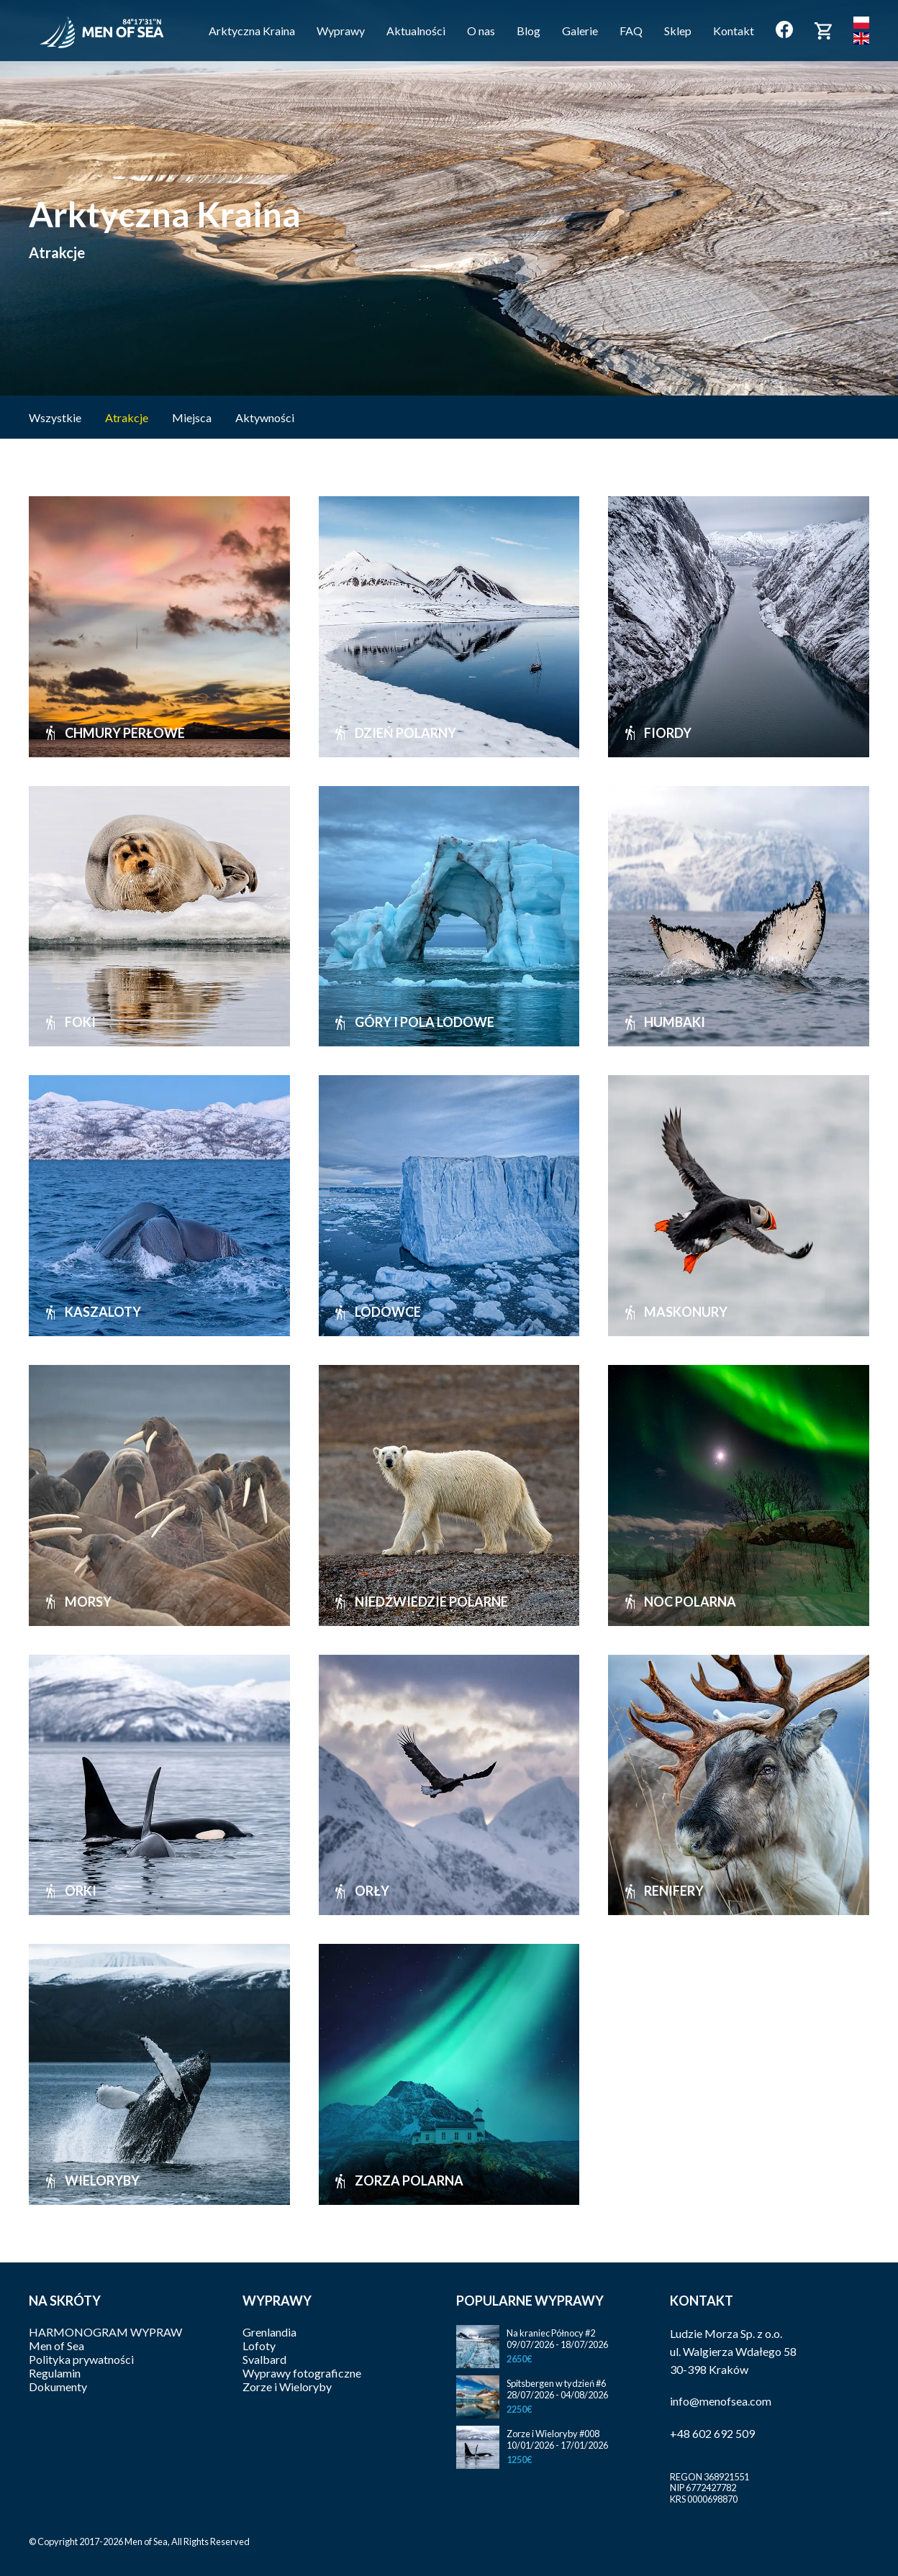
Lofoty (259, 2345)
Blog (528, 30)
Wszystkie (55, 417)
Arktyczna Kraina (252, 30)
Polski (861, 23)
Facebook (784, 29)
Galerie (580, 30)
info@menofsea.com (720, 2401)
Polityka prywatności (81, 2359)
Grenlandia (269, 2332)
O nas (481, 30)
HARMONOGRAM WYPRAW (105, 2332)
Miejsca (193, 417)
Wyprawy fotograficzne (301, 2373)
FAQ (631, 30)
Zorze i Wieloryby (287, 2386)
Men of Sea (56, 2345)
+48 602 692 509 (712, 2433)
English (861, 38)
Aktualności (415, 30)
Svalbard (264, 2359)
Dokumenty (58, 2386)
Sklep (677, 30)
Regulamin (55, 2373)
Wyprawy (341, 30)
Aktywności (264, 417)
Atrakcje (127, 417)
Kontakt (733, 30)
